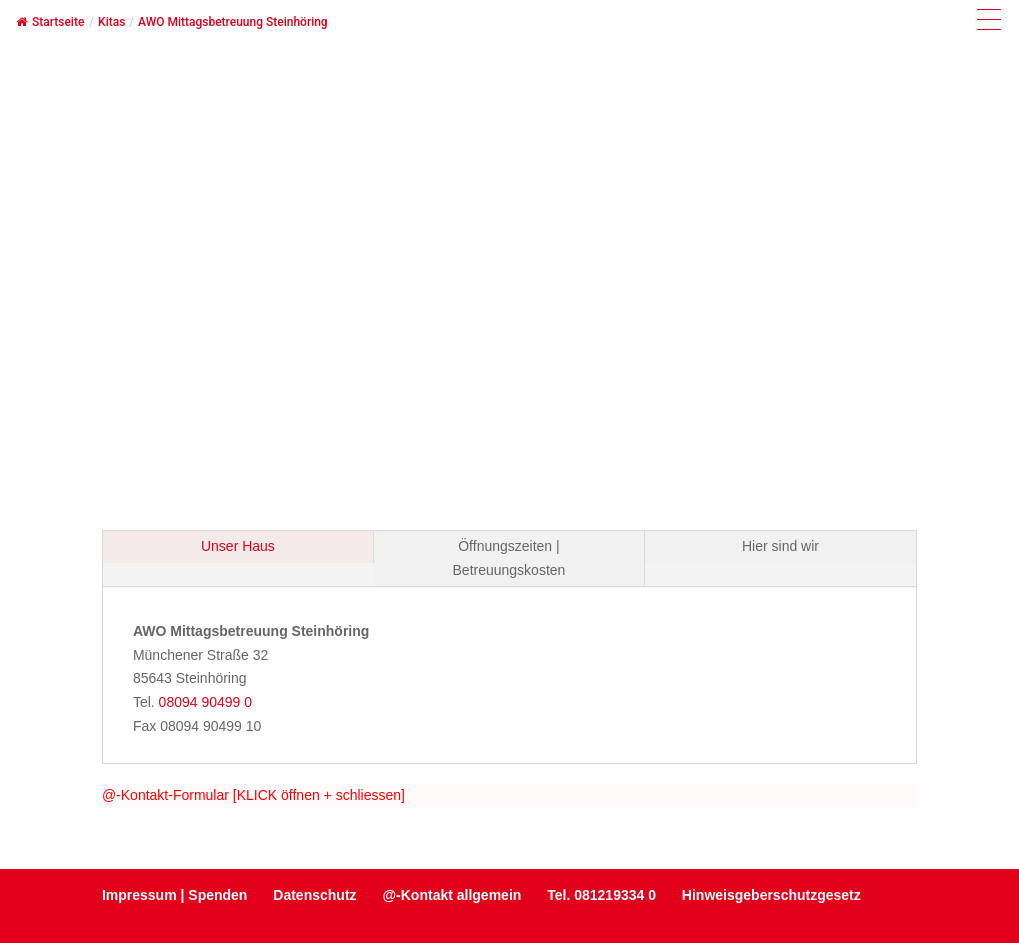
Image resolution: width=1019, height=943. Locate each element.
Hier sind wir (780, 546)
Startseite (50, 22)
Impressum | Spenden (175, 895)
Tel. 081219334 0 (601, 895)
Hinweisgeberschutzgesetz (771, 895)
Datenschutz (314, 895)
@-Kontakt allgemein (451, 895)
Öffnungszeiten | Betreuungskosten (509, 558)
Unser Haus (238, 546)
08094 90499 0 (205, 702)
